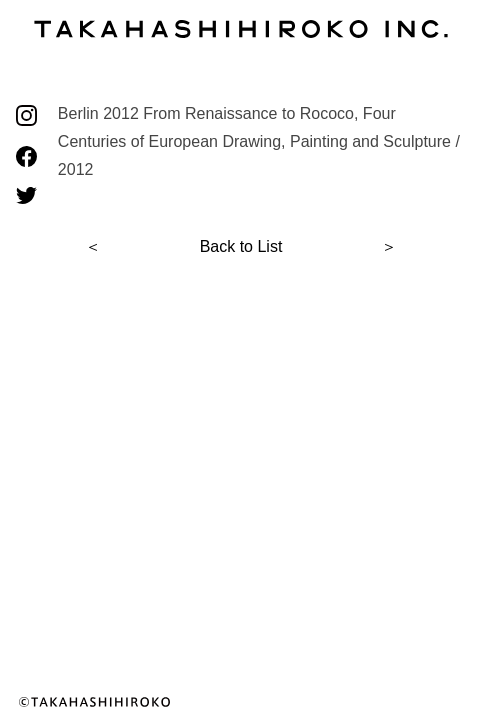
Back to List (241, 246)
